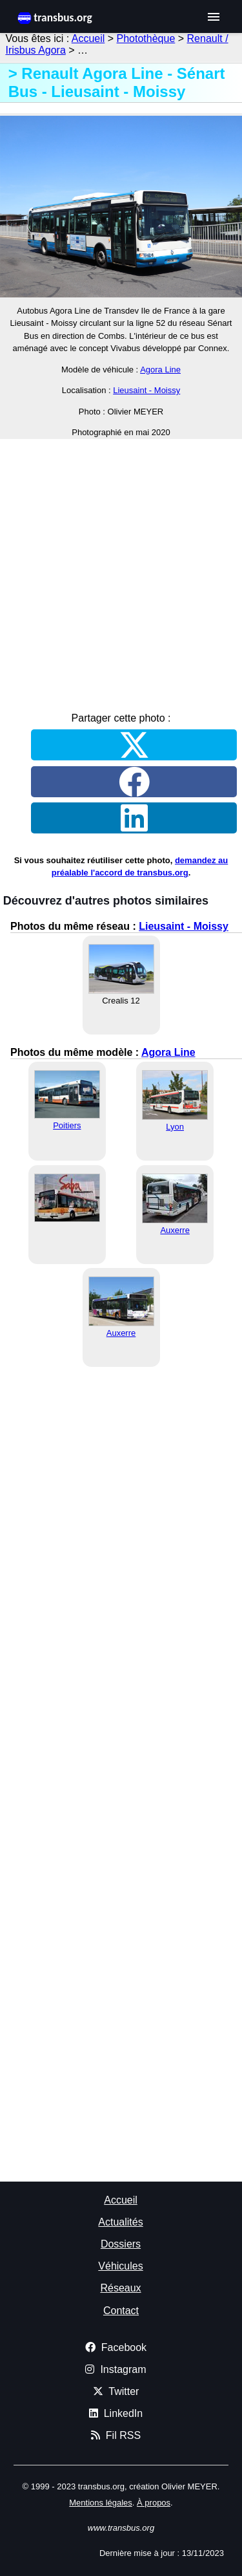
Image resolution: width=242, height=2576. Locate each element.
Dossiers (121, 2243)
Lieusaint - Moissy (146, 390)
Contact (121, 2310)
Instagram (115, 2369)
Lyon (175, 1127)
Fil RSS (116, 2435)
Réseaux (120, 2287)
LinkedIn (116, 2413)
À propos (153, 2502)
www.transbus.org (121, 2528)
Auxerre (175, 1230)
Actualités (120, 2221)
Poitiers (67, 1125)
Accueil (88, 38)
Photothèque (146, 38)
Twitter (116, 2391)
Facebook (115, 2347)
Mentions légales (100, 2502)
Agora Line (160, 369)
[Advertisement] (121, 570)
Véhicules (120, 2265)
